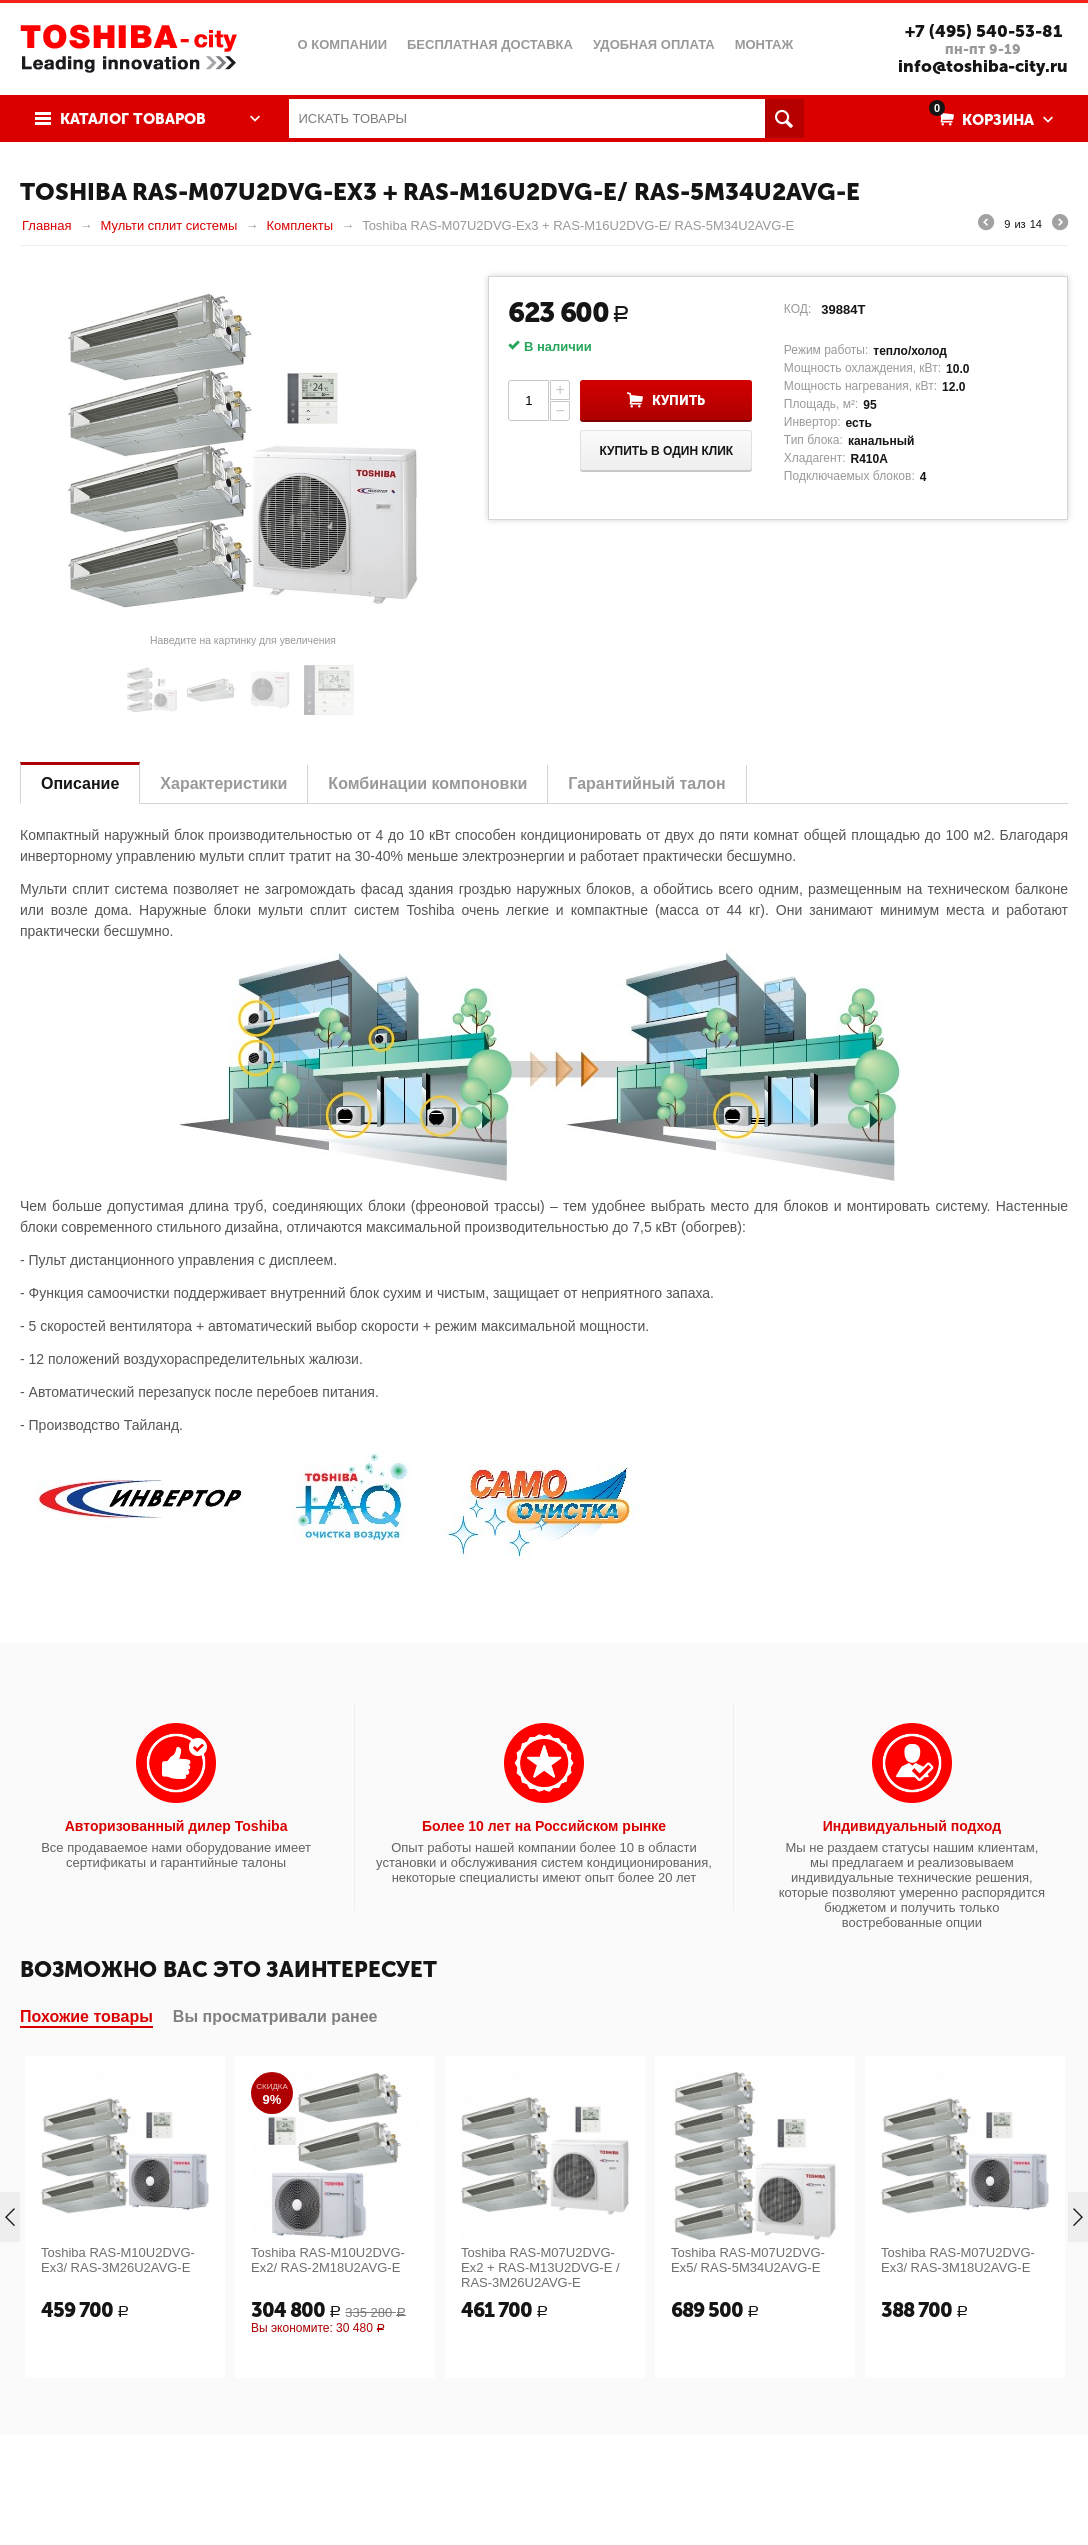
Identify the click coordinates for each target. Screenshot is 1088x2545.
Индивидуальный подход (912, 1826)
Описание (80, 783)
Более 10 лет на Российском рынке (544, 1826)
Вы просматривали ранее (275, 2016)
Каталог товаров (133, 119)
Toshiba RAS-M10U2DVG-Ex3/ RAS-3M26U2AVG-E (118, 2260)
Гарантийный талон (646, 783)
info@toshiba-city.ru (983, 66)
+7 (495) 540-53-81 (983, 31)
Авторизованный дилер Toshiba (176, 1826)
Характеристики (223, 783)
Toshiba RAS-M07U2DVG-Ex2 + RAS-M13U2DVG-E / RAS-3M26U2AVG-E (540, 2267)
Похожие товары (86, 2016)
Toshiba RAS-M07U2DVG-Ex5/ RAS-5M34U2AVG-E (748, 2260)
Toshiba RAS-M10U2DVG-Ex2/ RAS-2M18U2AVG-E (328, 2260)
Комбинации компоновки (427, 783)
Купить (678, 400)
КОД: (797, 309)
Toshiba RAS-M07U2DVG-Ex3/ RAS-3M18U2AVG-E (958, 2260)
